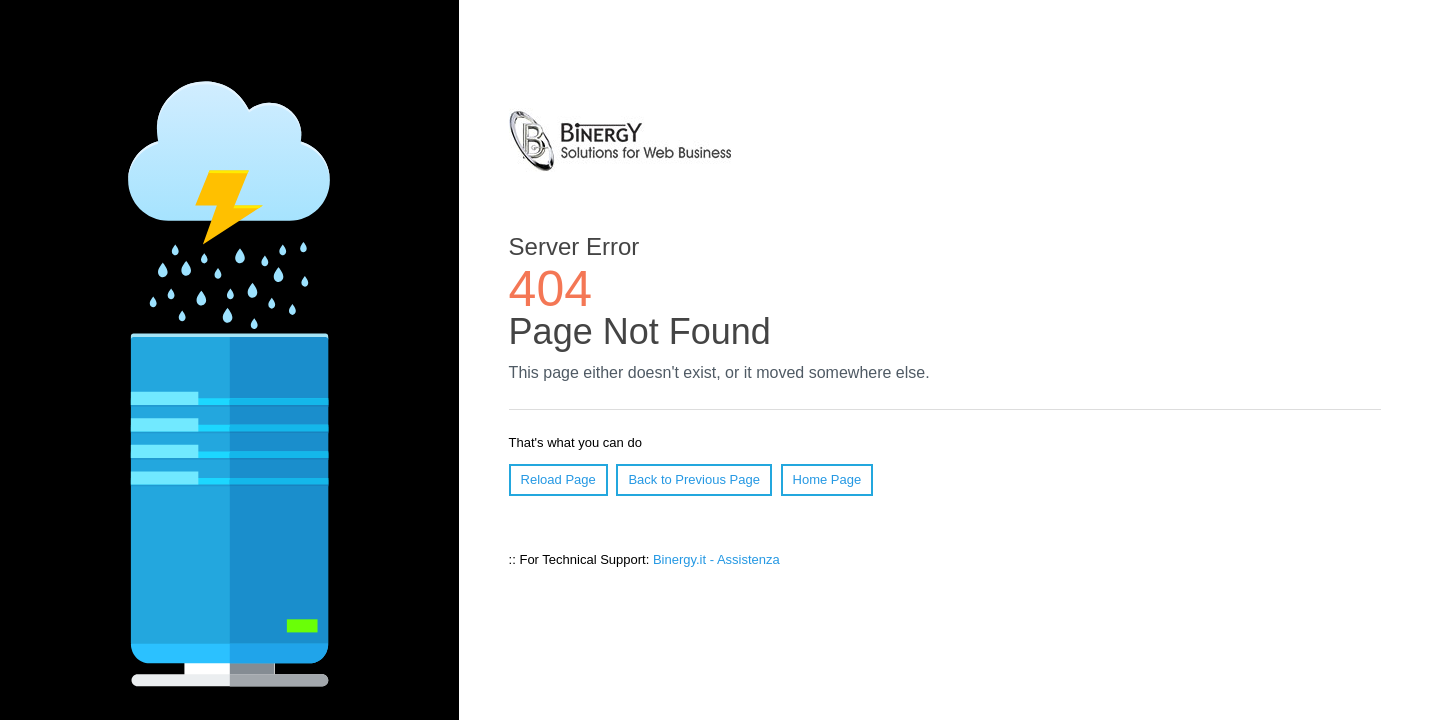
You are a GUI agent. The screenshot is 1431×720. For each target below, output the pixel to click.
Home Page (827, 479)
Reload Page (558, 479)
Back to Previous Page (694, 479)
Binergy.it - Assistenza (716, 559)
